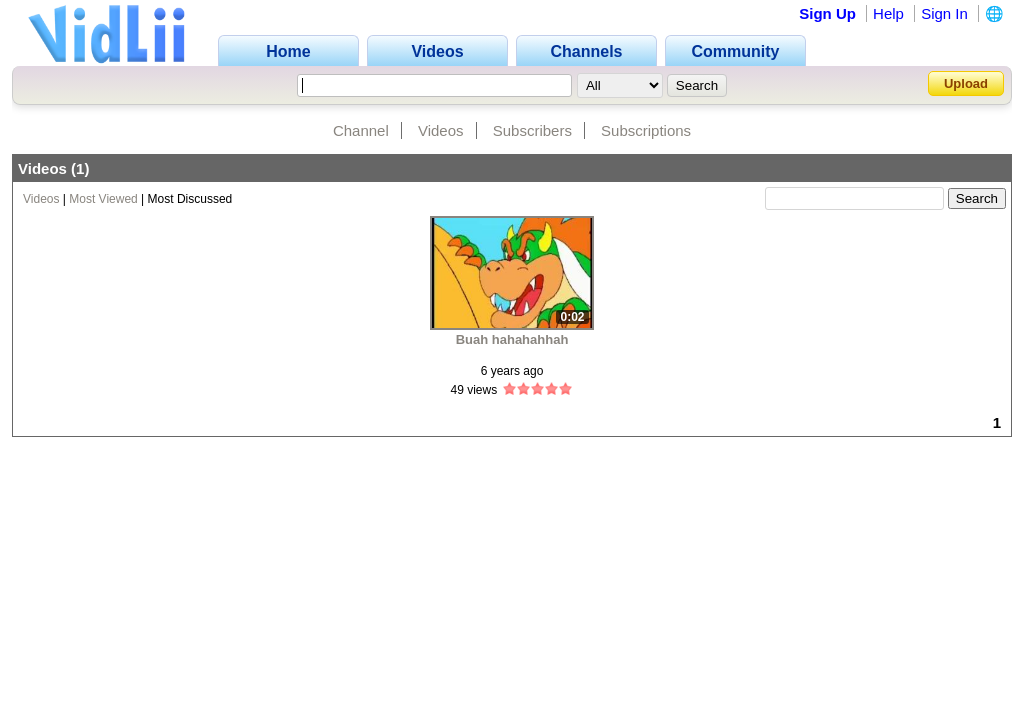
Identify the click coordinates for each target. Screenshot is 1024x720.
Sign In (944, 13)
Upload (966, 83)
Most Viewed (103, 199)
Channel (361, 130)
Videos (441, 130)
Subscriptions (646, 130)
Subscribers (532, 130)
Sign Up (827, 13)
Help (888, 13)
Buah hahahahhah (512, 339)
